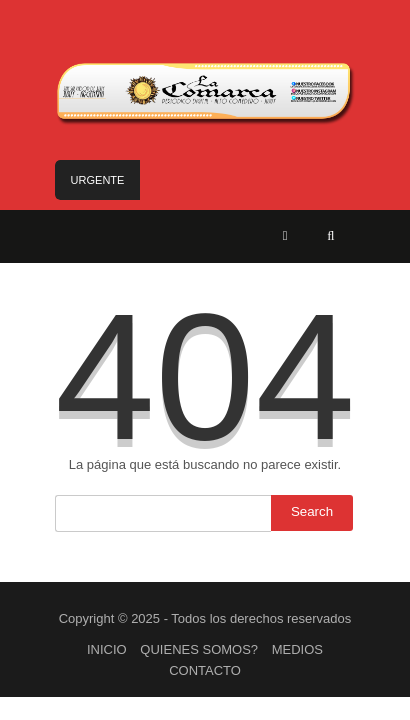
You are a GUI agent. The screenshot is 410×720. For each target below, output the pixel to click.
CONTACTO (205, 670)
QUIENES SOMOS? (199, 649)
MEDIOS (297, 649)
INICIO (107, 649)
